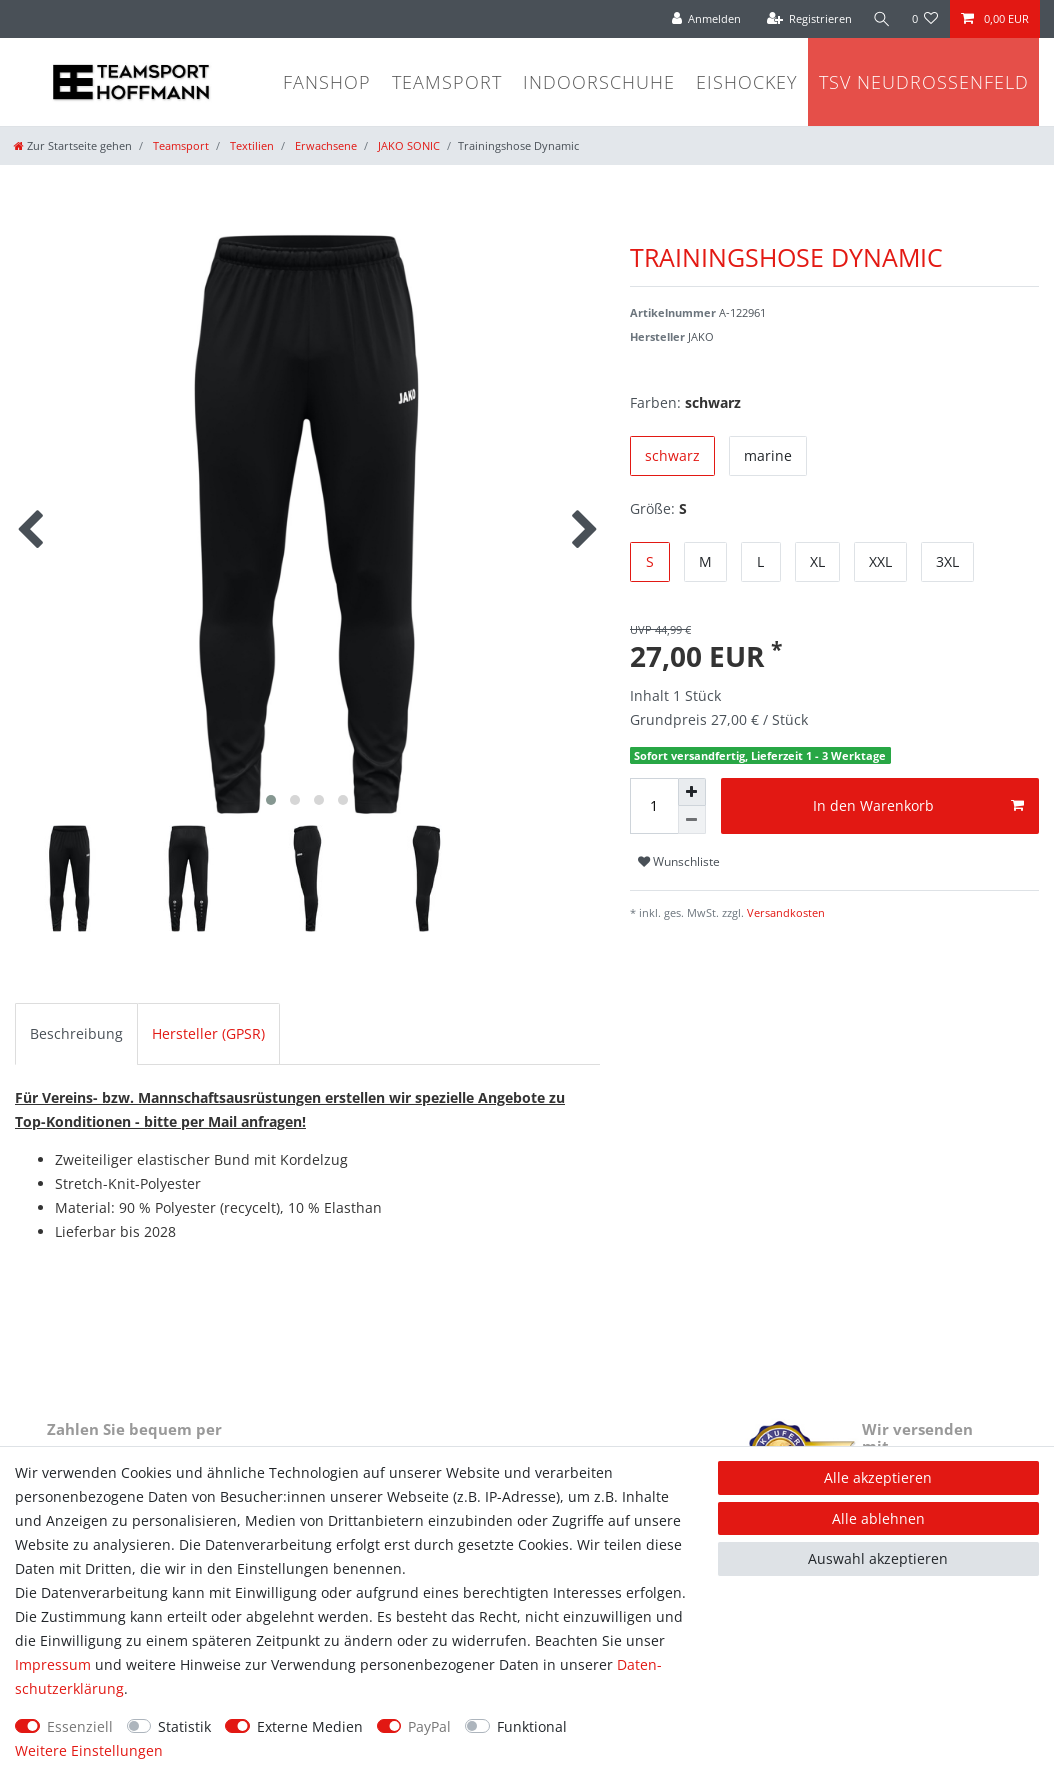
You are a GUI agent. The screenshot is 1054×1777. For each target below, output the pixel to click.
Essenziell (80, 1726)
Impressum (53, 1664)
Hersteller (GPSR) (208, 1033)
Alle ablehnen (878, 1518)
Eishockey (747, 82)
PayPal (429, 1726)
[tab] (76, 1034)
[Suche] (881, 19)
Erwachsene (324, 145)
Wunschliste (679, 861)
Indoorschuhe (599, 82)
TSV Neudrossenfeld (924, 82)
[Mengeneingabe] (654, 806)
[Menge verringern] (692, 820)
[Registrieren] (807, 19)
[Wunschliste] (925, 19)
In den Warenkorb (918, 805)
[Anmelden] (704, 19)
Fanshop (327, 82)
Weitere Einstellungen (89, 1750)
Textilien (250, 145)
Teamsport (447, 82)
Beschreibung (76, 1033)
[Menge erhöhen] (692, 792)
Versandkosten (784, 912)
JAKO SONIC (407, 145)
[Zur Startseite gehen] (73, 145)
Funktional (532, 1726)
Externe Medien (310, 1726)
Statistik (184, 1726)
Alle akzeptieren (878, 1477)
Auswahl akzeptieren (878, 1558)
